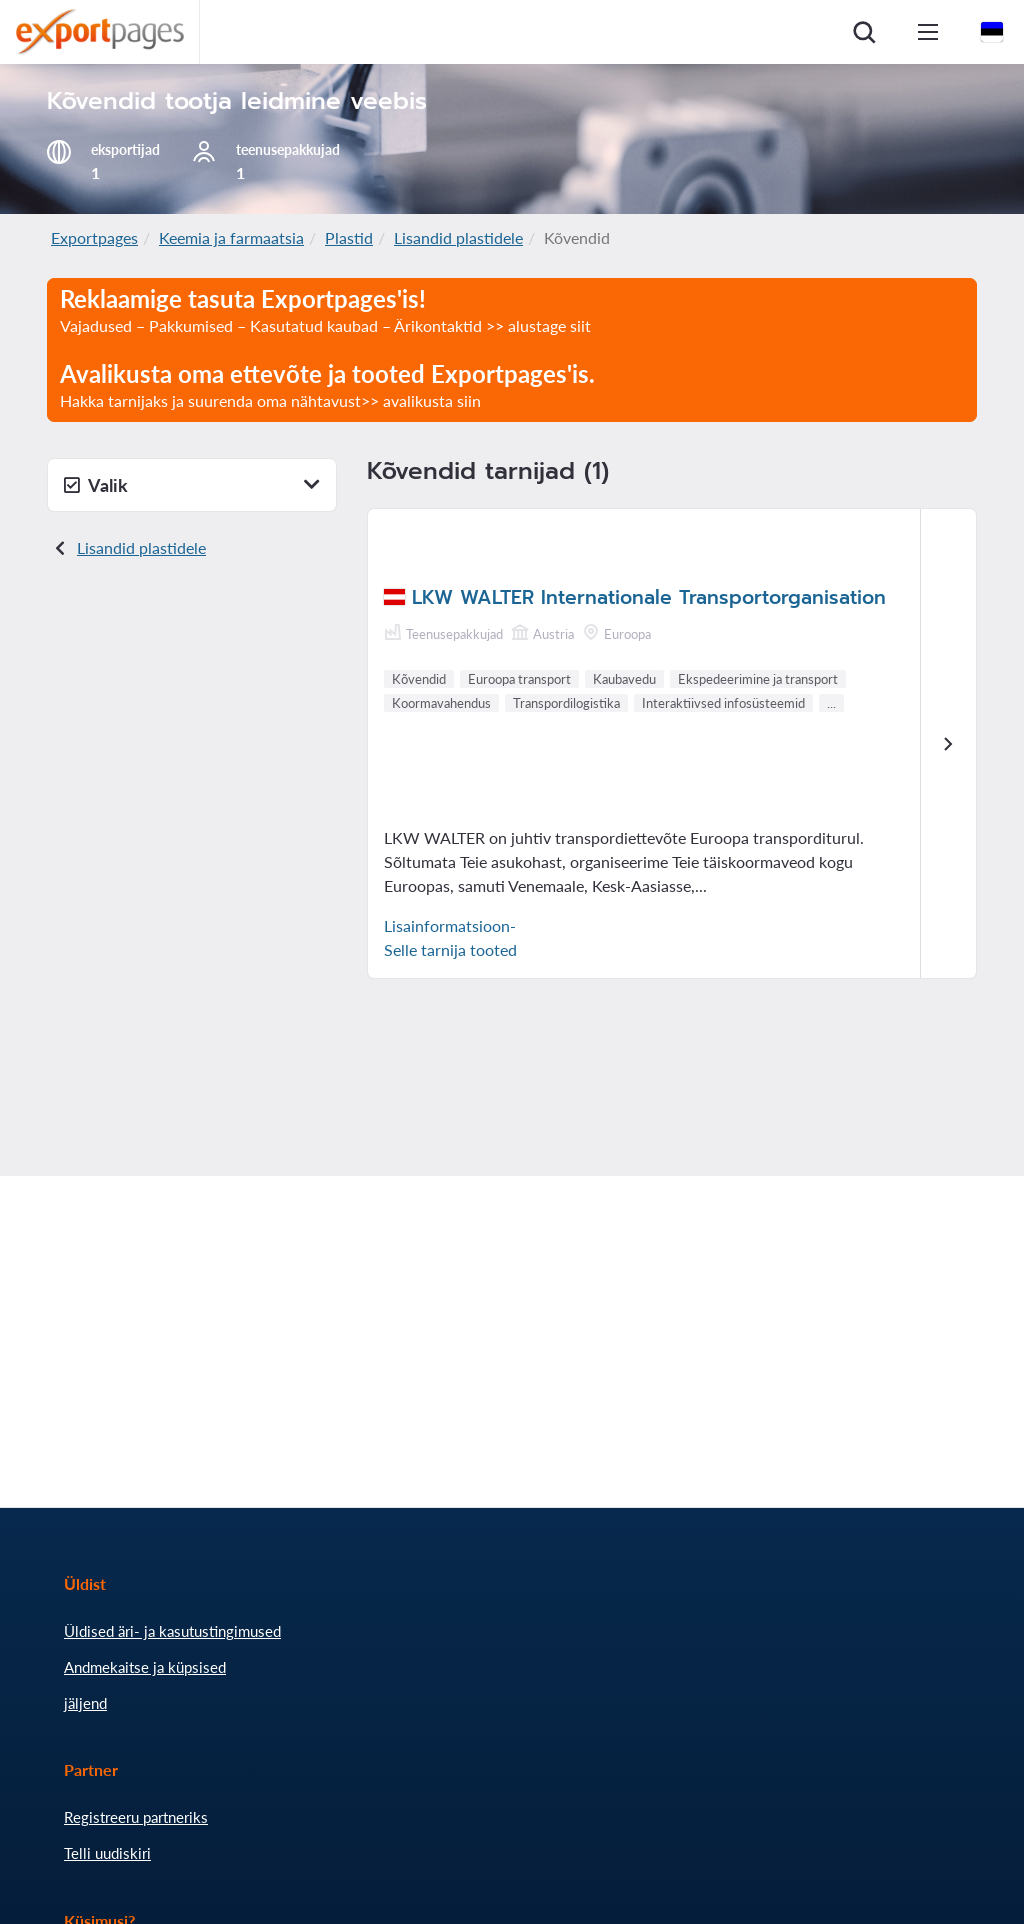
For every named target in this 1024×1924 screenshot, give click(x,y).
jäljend (85, 1703)
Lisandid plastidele (458, 237)
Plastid (349, 237)
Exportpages (94, 237)
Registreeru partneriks (136, 1817)
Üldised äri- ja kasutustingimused (172, 1631)
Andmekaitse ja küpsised (145, 1667)
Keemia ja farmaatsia (231, 237)
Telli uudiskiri (107, 1853)
